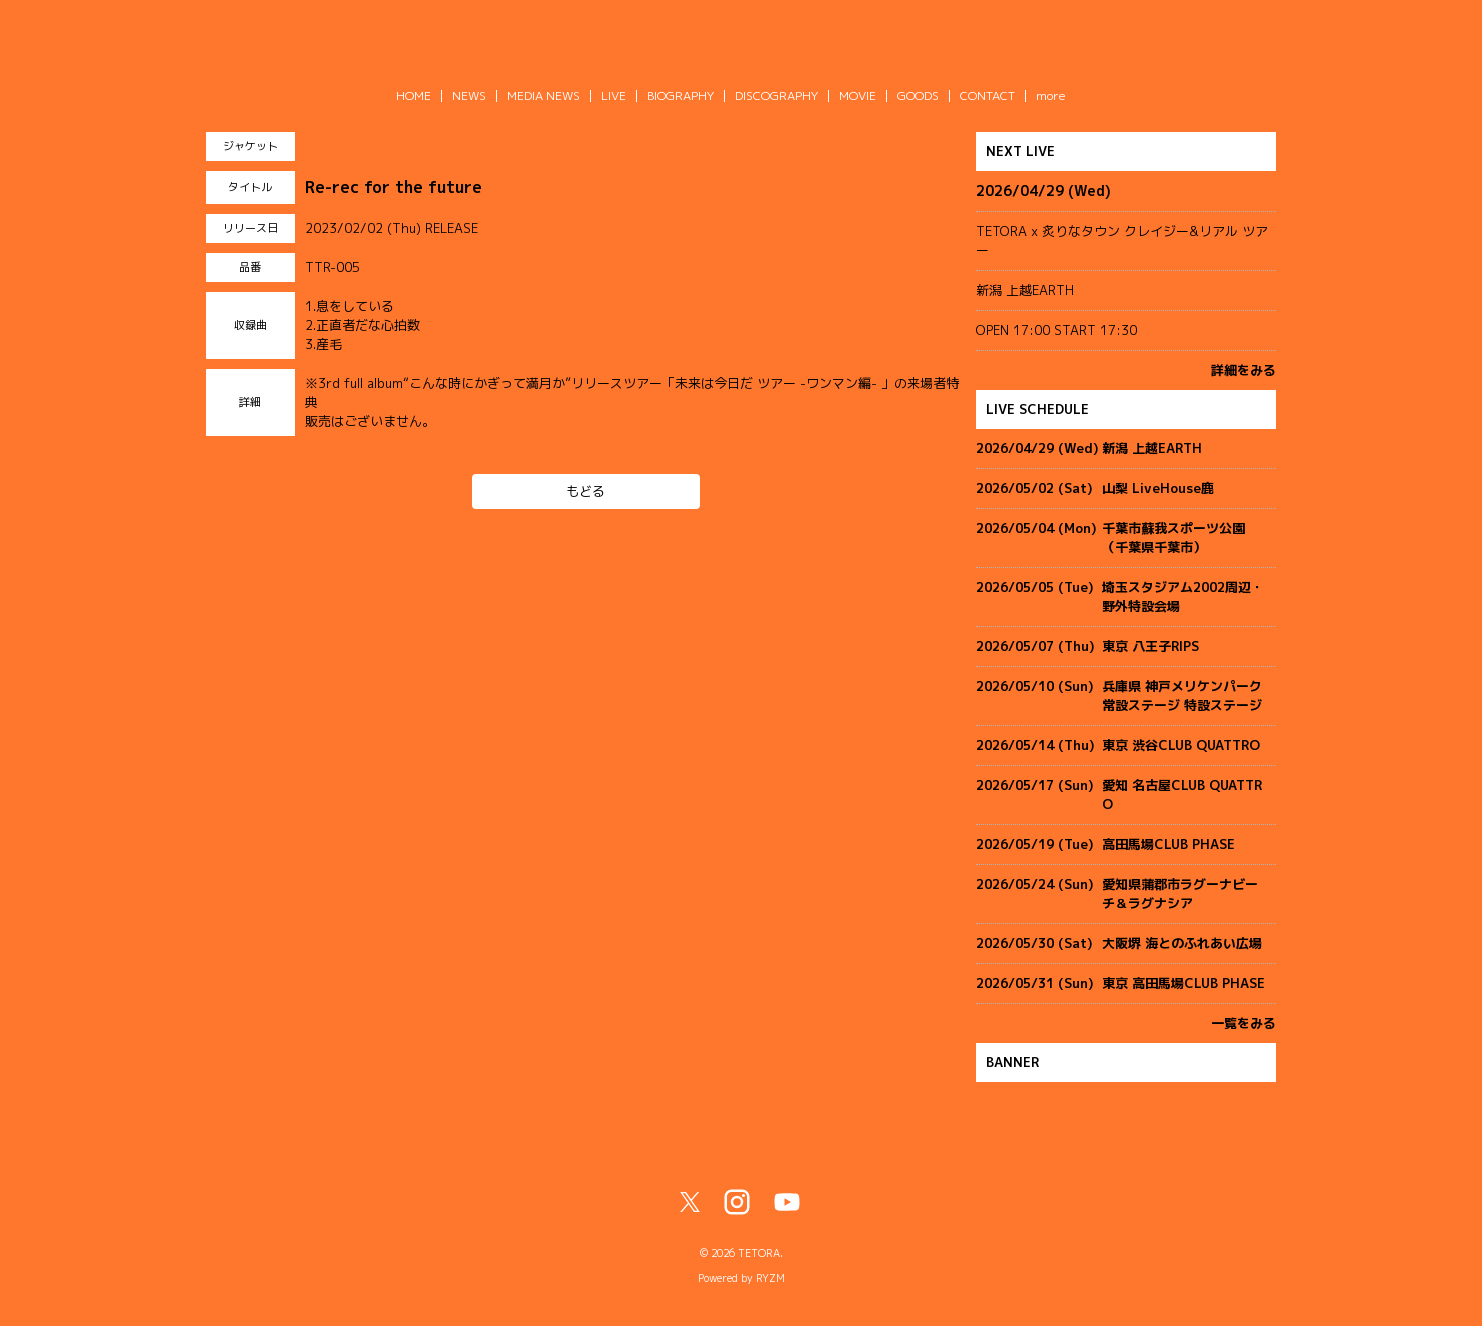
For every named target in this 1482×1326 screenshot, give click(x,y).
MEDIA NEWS (543, 95)
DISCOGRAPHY (776, 95)
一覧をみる (1243, 1023)
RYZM (770, 1278)
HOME (413, 95)
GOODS (918, 95)
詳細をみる (1243, 370)
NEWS (469, 95)
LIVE (613, 95)
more (1051, 95)
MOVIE (857, 95)
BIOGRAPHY (680, 95)
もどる (585, 491)
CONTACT (987, 95)
